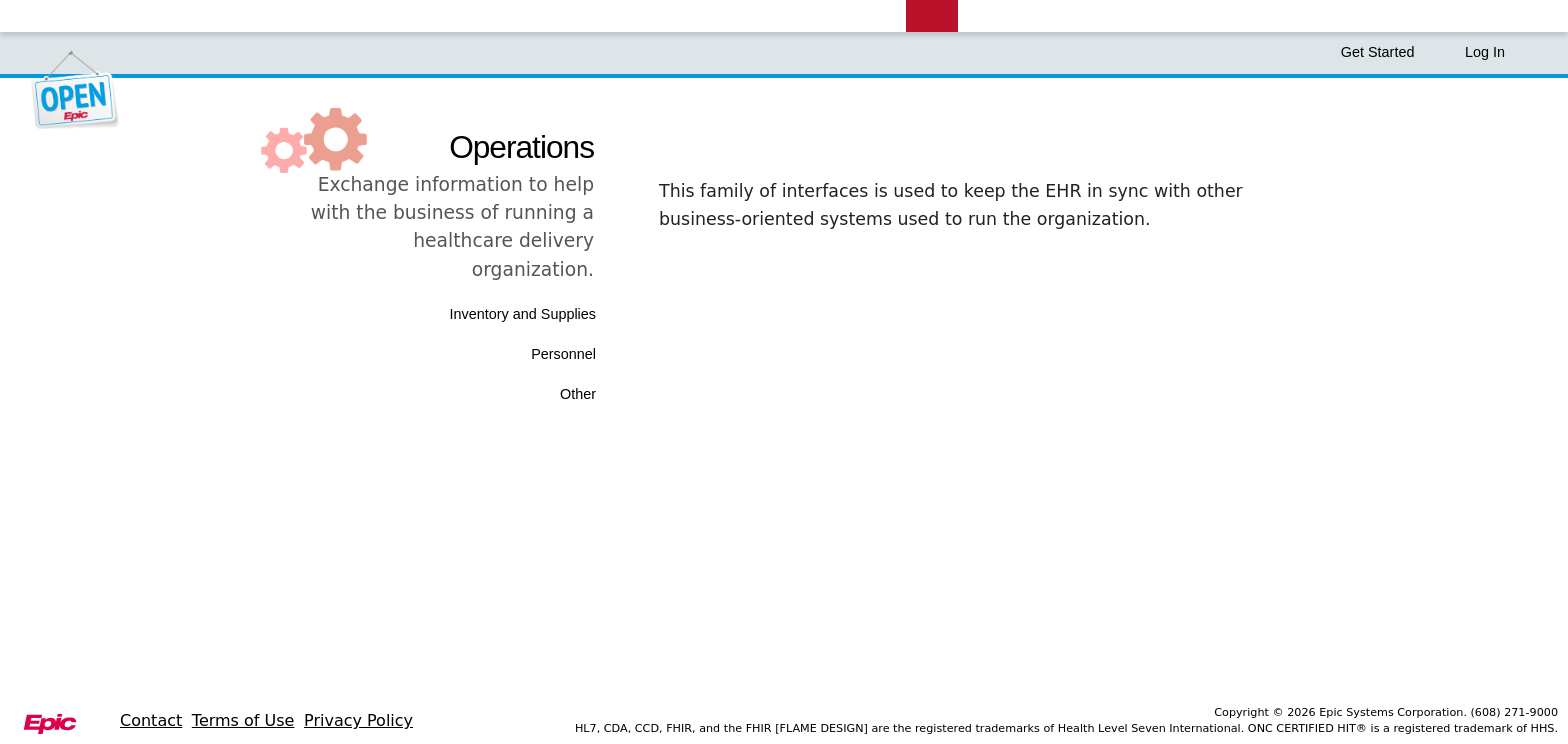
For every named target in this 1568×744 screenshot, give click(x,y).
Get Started (1388, 52)
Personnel (563, 354)
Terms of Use (243, 720)
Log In (1485, 52)
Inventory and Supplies (523, 314)
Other (578, 394)
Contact (151, 720)
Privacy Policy (358, 720)
